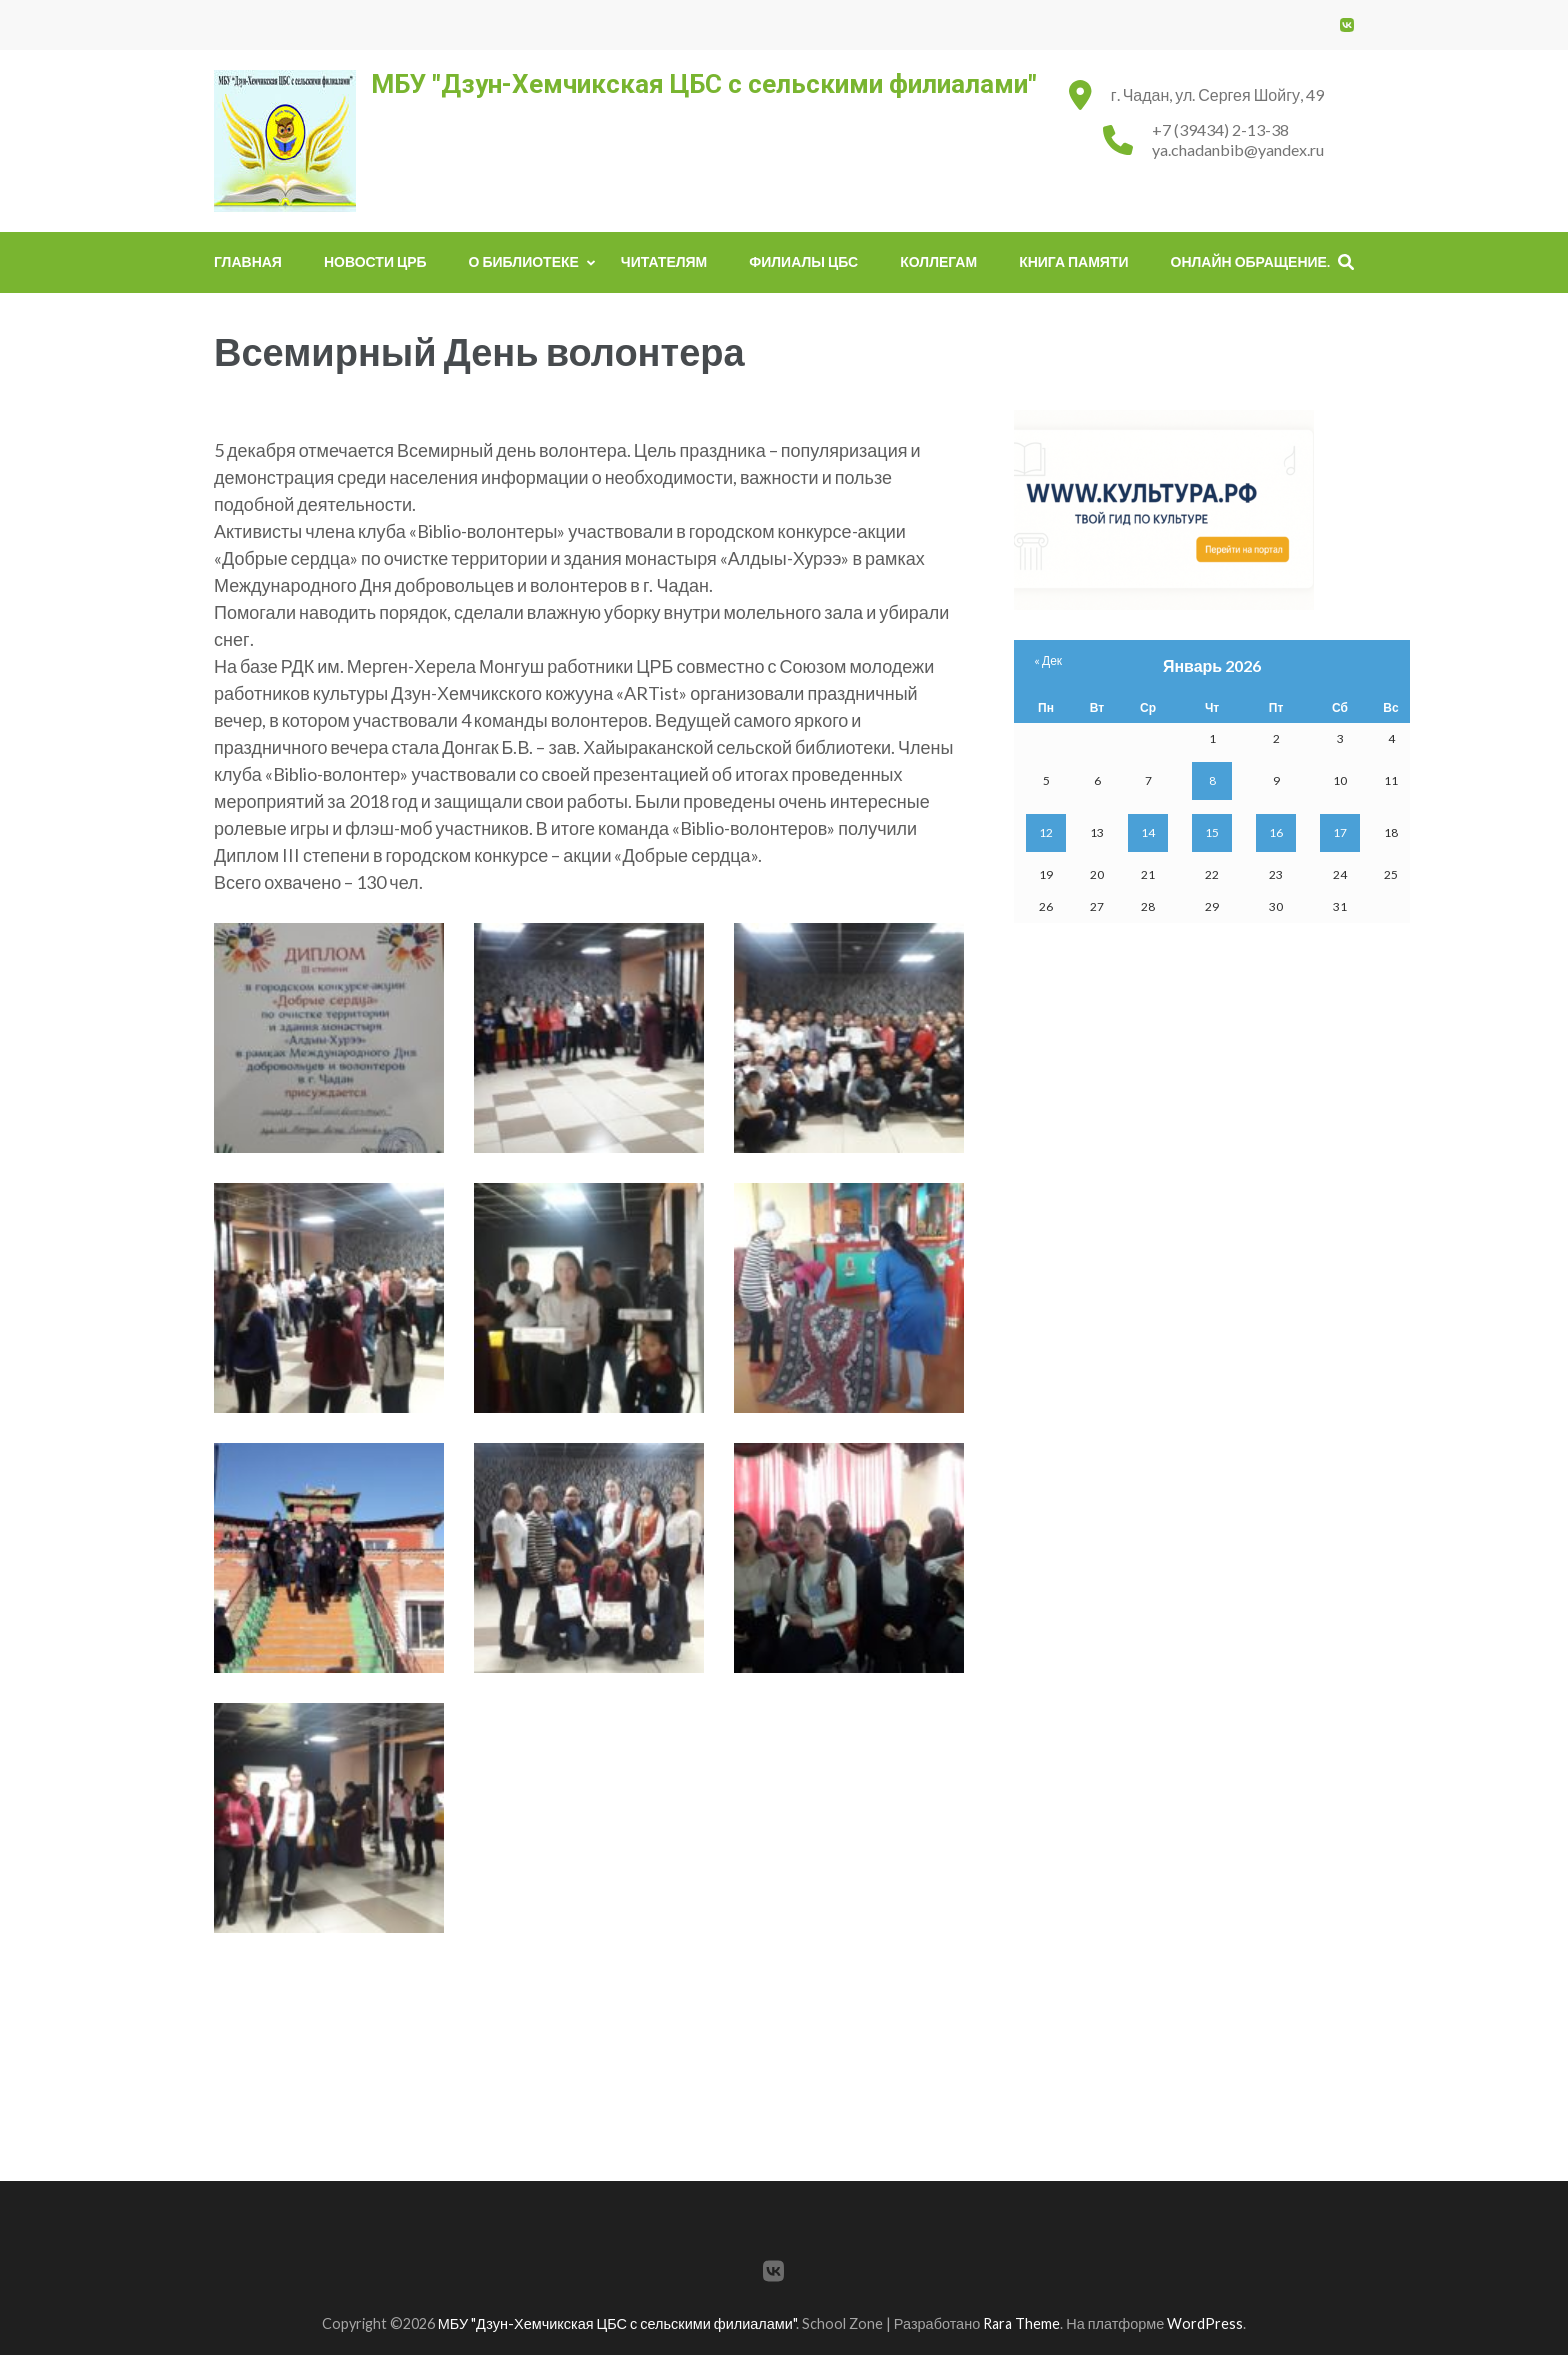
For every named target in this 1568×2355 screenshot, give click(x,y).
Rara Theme (1021, 2323)
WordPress (1205, 2323)
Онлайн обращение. (1250, 261)
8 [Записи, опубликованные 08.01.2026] (1212, 780)
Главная (248, 261)
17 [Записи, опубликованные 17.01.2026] (1340, 832)
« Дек (1048, 660)
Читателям (664, 261)
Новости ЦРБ (375, 261)
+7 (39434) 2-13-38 (1220, 129)
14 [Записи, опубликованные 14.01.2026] (1148, 832)
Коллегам (938, 261)
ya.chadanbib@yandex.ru (1238, 149)
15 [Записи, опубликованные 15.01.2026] (1212, 832)
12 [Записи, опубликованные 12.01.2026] (1046, 832)
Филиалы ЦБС (803, 261)
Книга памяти (1073, 261)
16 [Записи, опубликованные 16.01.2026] (1276, 832)
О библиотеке (524, 261)
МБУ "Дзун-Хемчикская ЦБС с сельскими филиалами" (704, 84)
